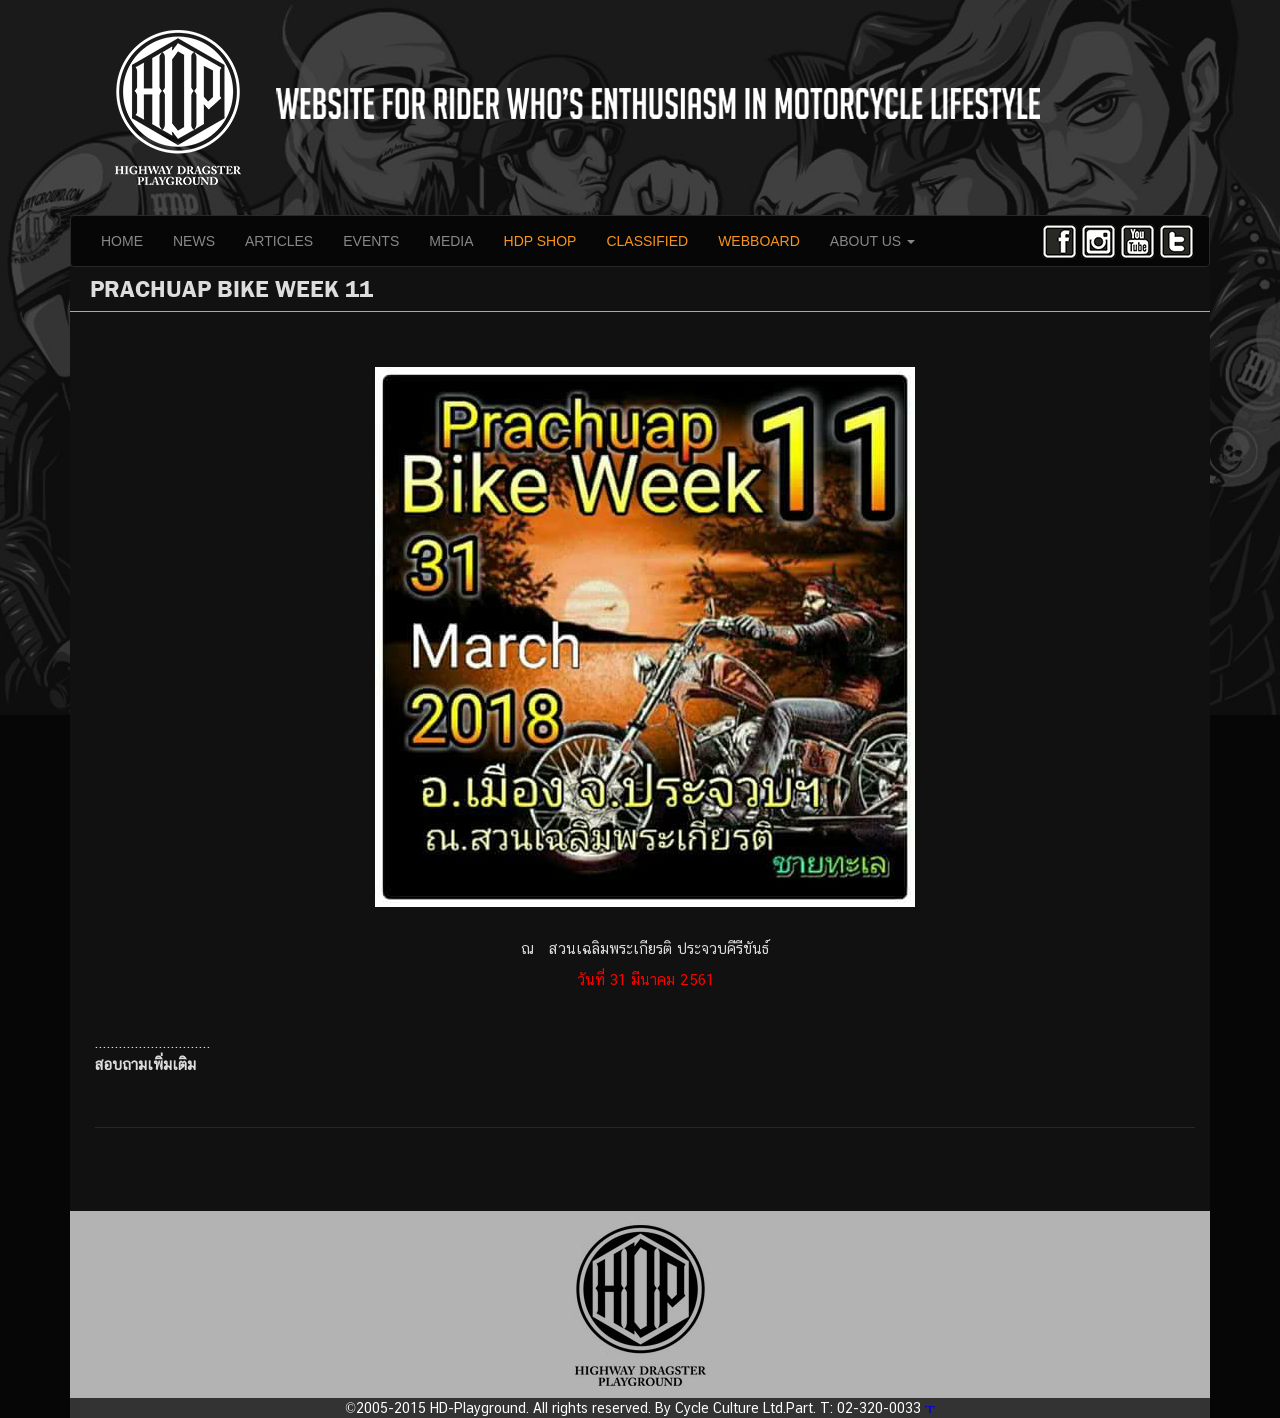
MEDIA (451, 241)
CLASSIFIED (647, 241)
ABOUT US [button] (872, 241)
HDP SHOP (540, 241)
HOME (122, 241)
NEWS (194, 241)
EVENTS (371, 241)
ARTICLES (279, 241)
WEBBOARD (759, 241)
